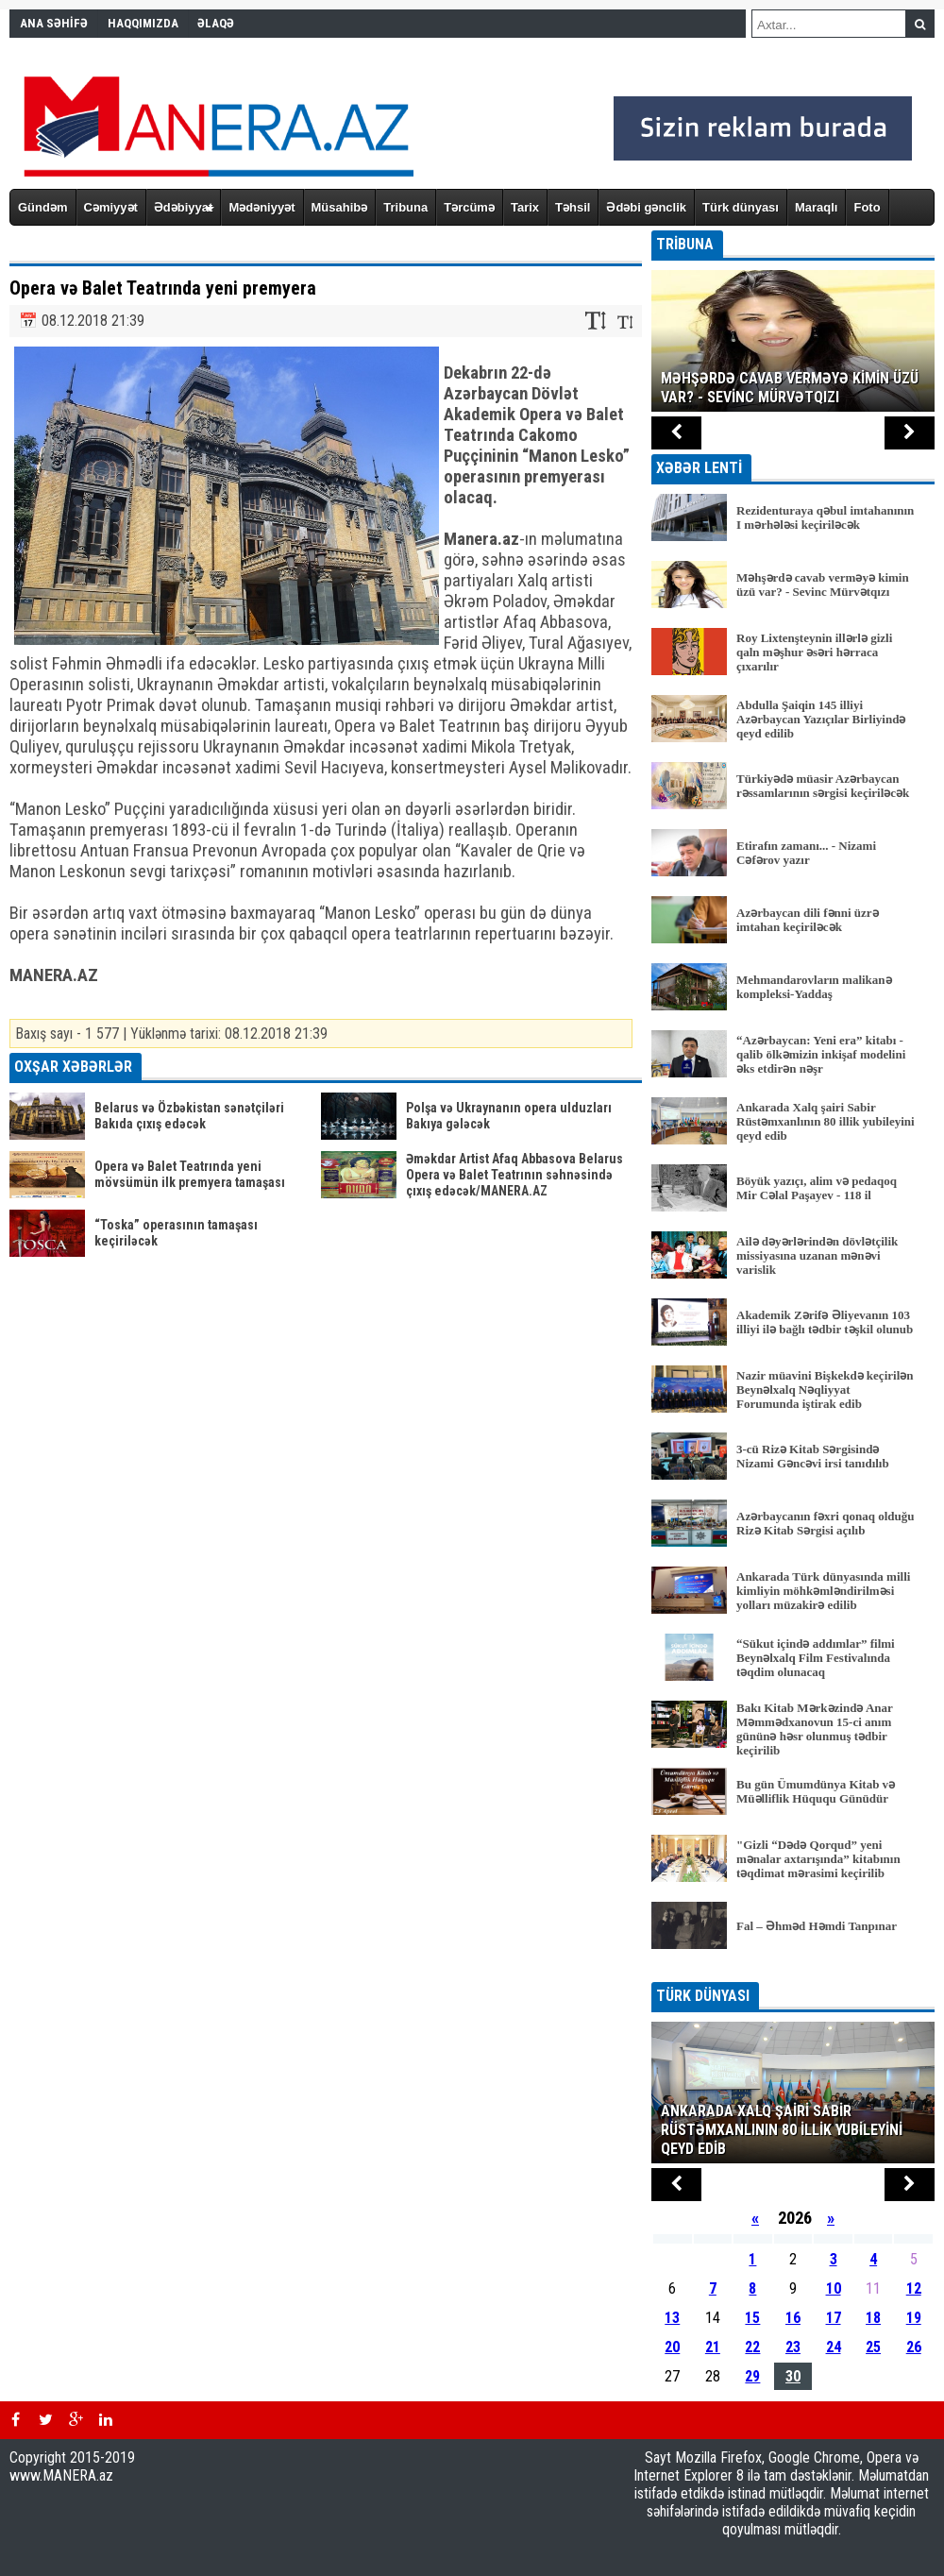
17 (833, 2318)
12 (913, 2288)
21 (712, 2347)
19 (913, 2318)
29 (752, 2376)
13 (672, 2318)
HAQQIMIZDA (143, 23)
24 (833, 2347)
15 (752, 2318)
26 (913, 2347)
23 (793, 2347)
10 (833, 2288)
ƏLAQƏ (215, 23)
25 (873, 2347)
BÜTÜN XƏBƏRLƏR (793, 1969)
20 (672, 2347)
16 (793, 2318)
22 (752, 2347)
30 (793, 2376)
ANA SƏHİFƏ (54, 23)
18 (873, 2318)
